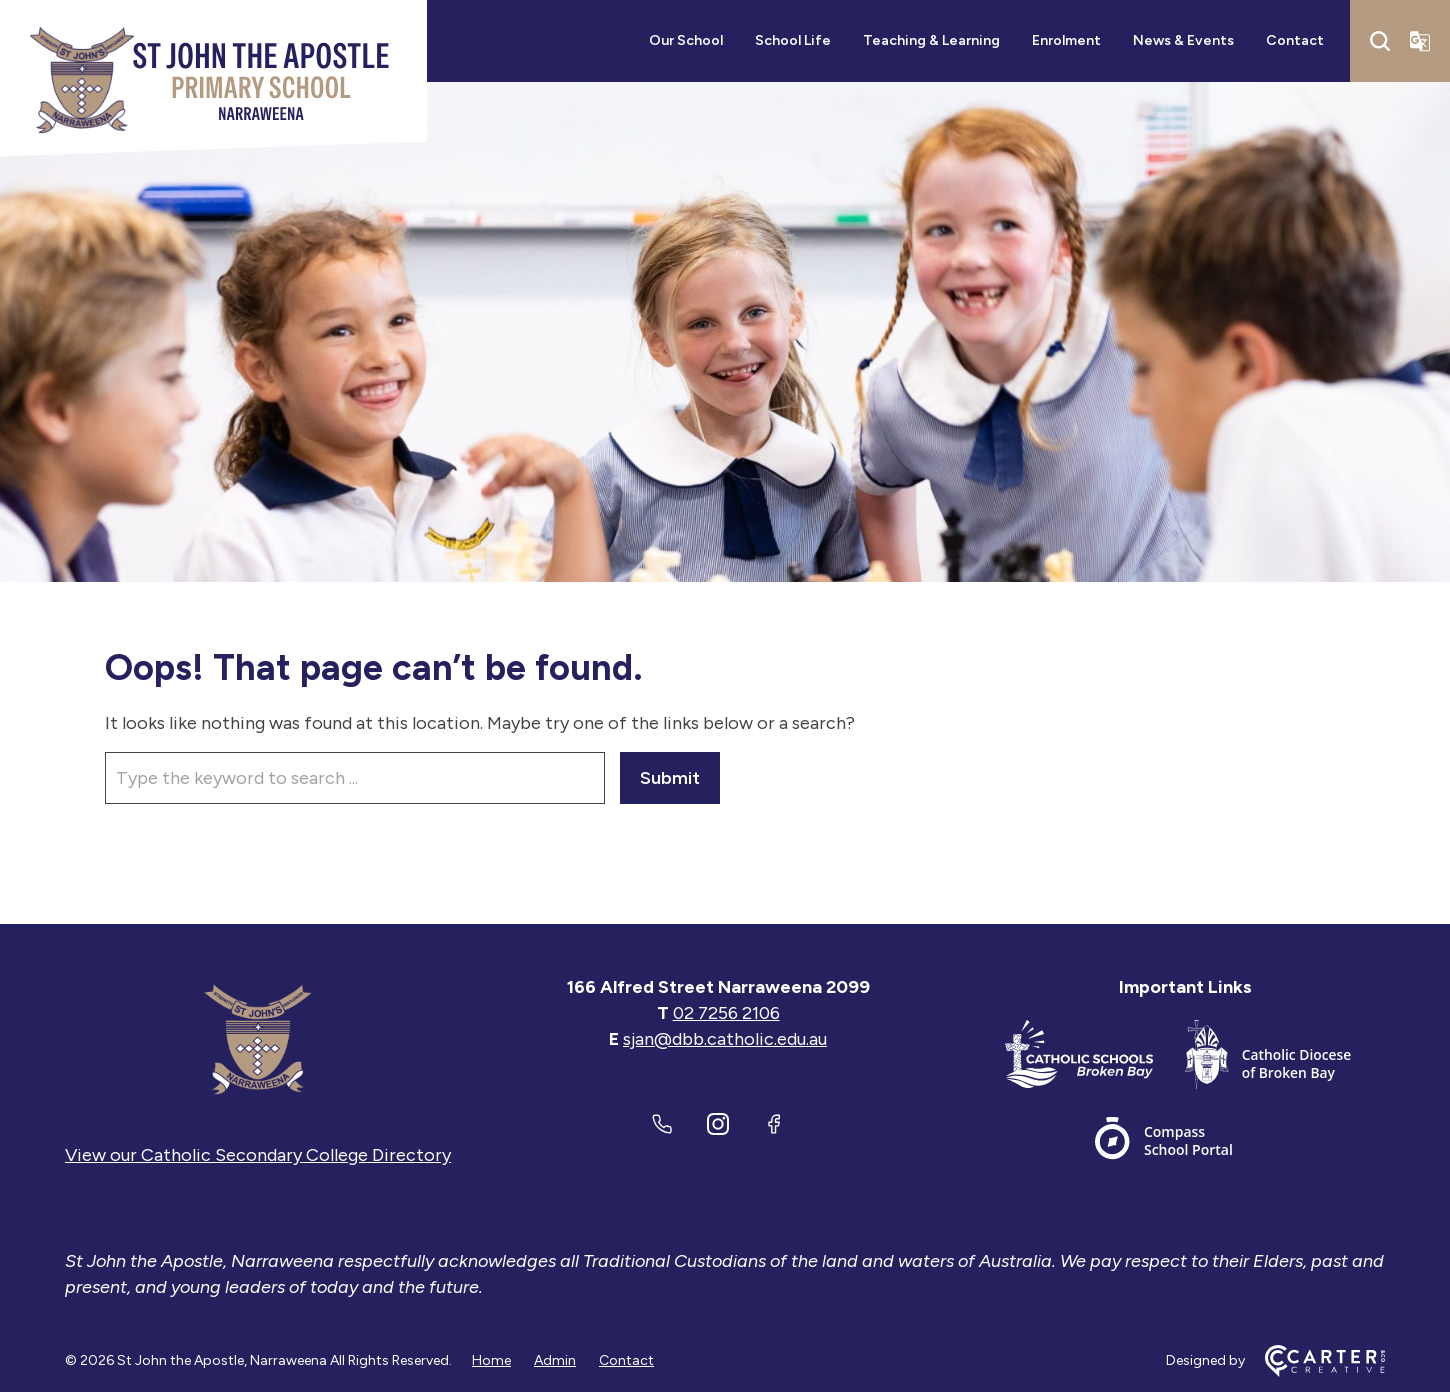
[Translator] (1420, 41)
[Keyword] (355, 778)
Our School (686, 40)
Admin (555, 1360)
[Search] (1380, 41)
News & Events (1183, 40)
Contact (1295, 40)
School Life (793, 40)
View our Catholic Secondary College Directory (258, 1155)
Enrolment (1066, 40)
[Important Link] (1095, 1058)
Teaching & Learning (931, 40)
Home (491, 1360)
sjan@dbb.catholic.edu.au (725, 1039)
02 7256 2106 (726, 1013)
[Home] (258, 1039)
